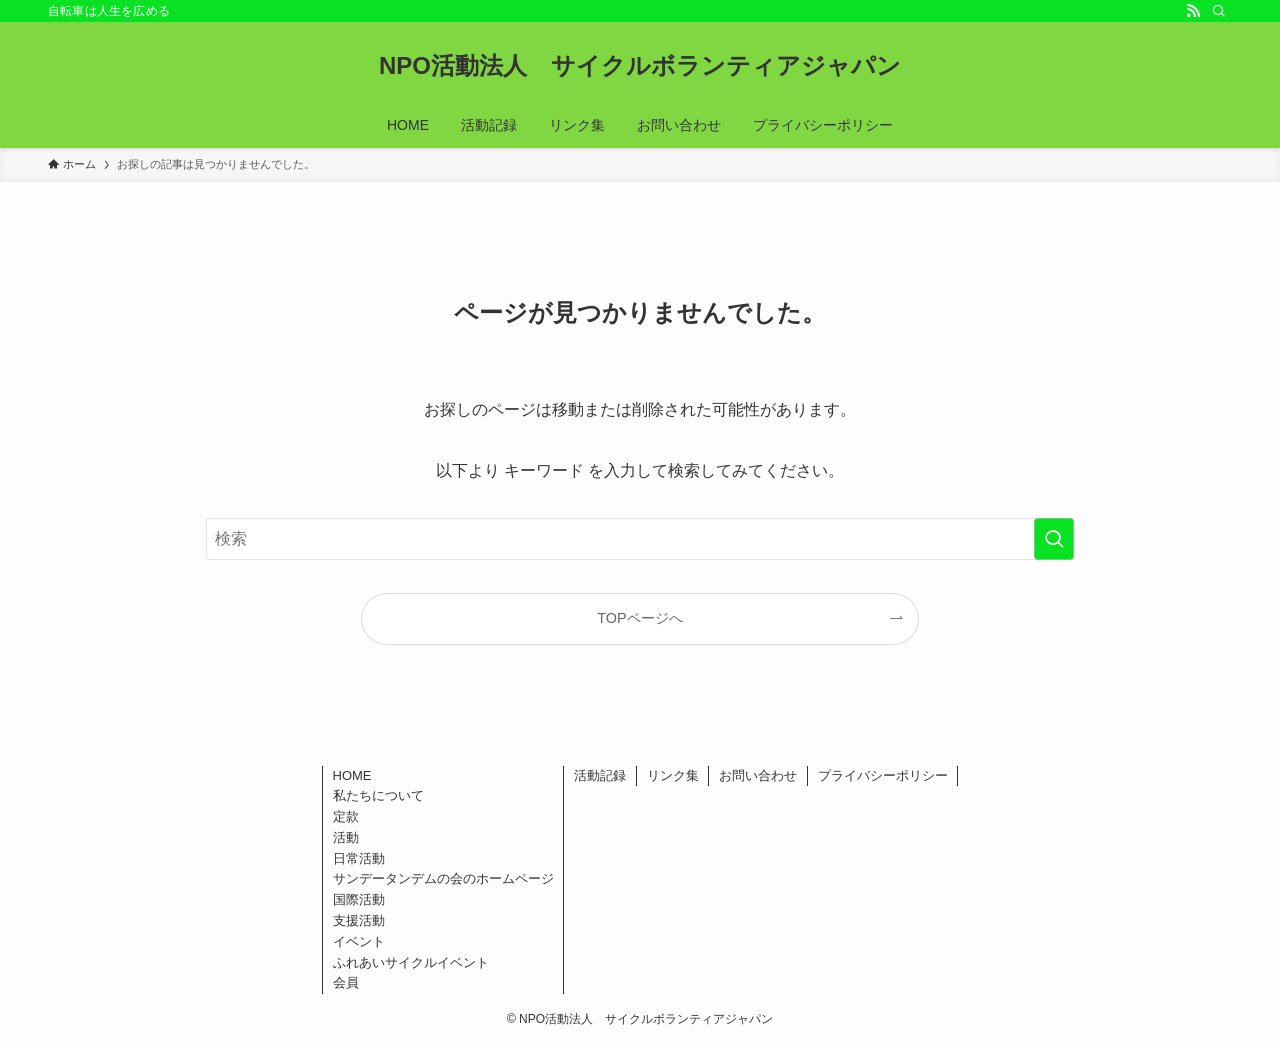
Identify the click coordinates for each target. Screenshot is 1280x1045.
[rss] (1193, 11)
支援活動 (359, 920)
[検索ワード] (640, 539)
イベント (359, 941)
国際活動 (359, 899)
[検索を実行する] (1054, 539)
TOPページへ (639, 618)
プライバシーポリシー (883, 775)
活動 (346, 837)
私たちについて (378, 795)
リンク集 (673, 775)
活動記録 (600, 775)
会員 (346, 982)
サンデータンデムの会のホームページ (443, 878)
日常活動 (359, 858)
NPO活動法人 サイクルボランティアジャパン (640, 66)
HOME (352, 775)
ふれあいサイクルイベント (411, 962)
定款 (346, 816)
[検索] (1219, 11)
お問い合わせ (758, 775)
